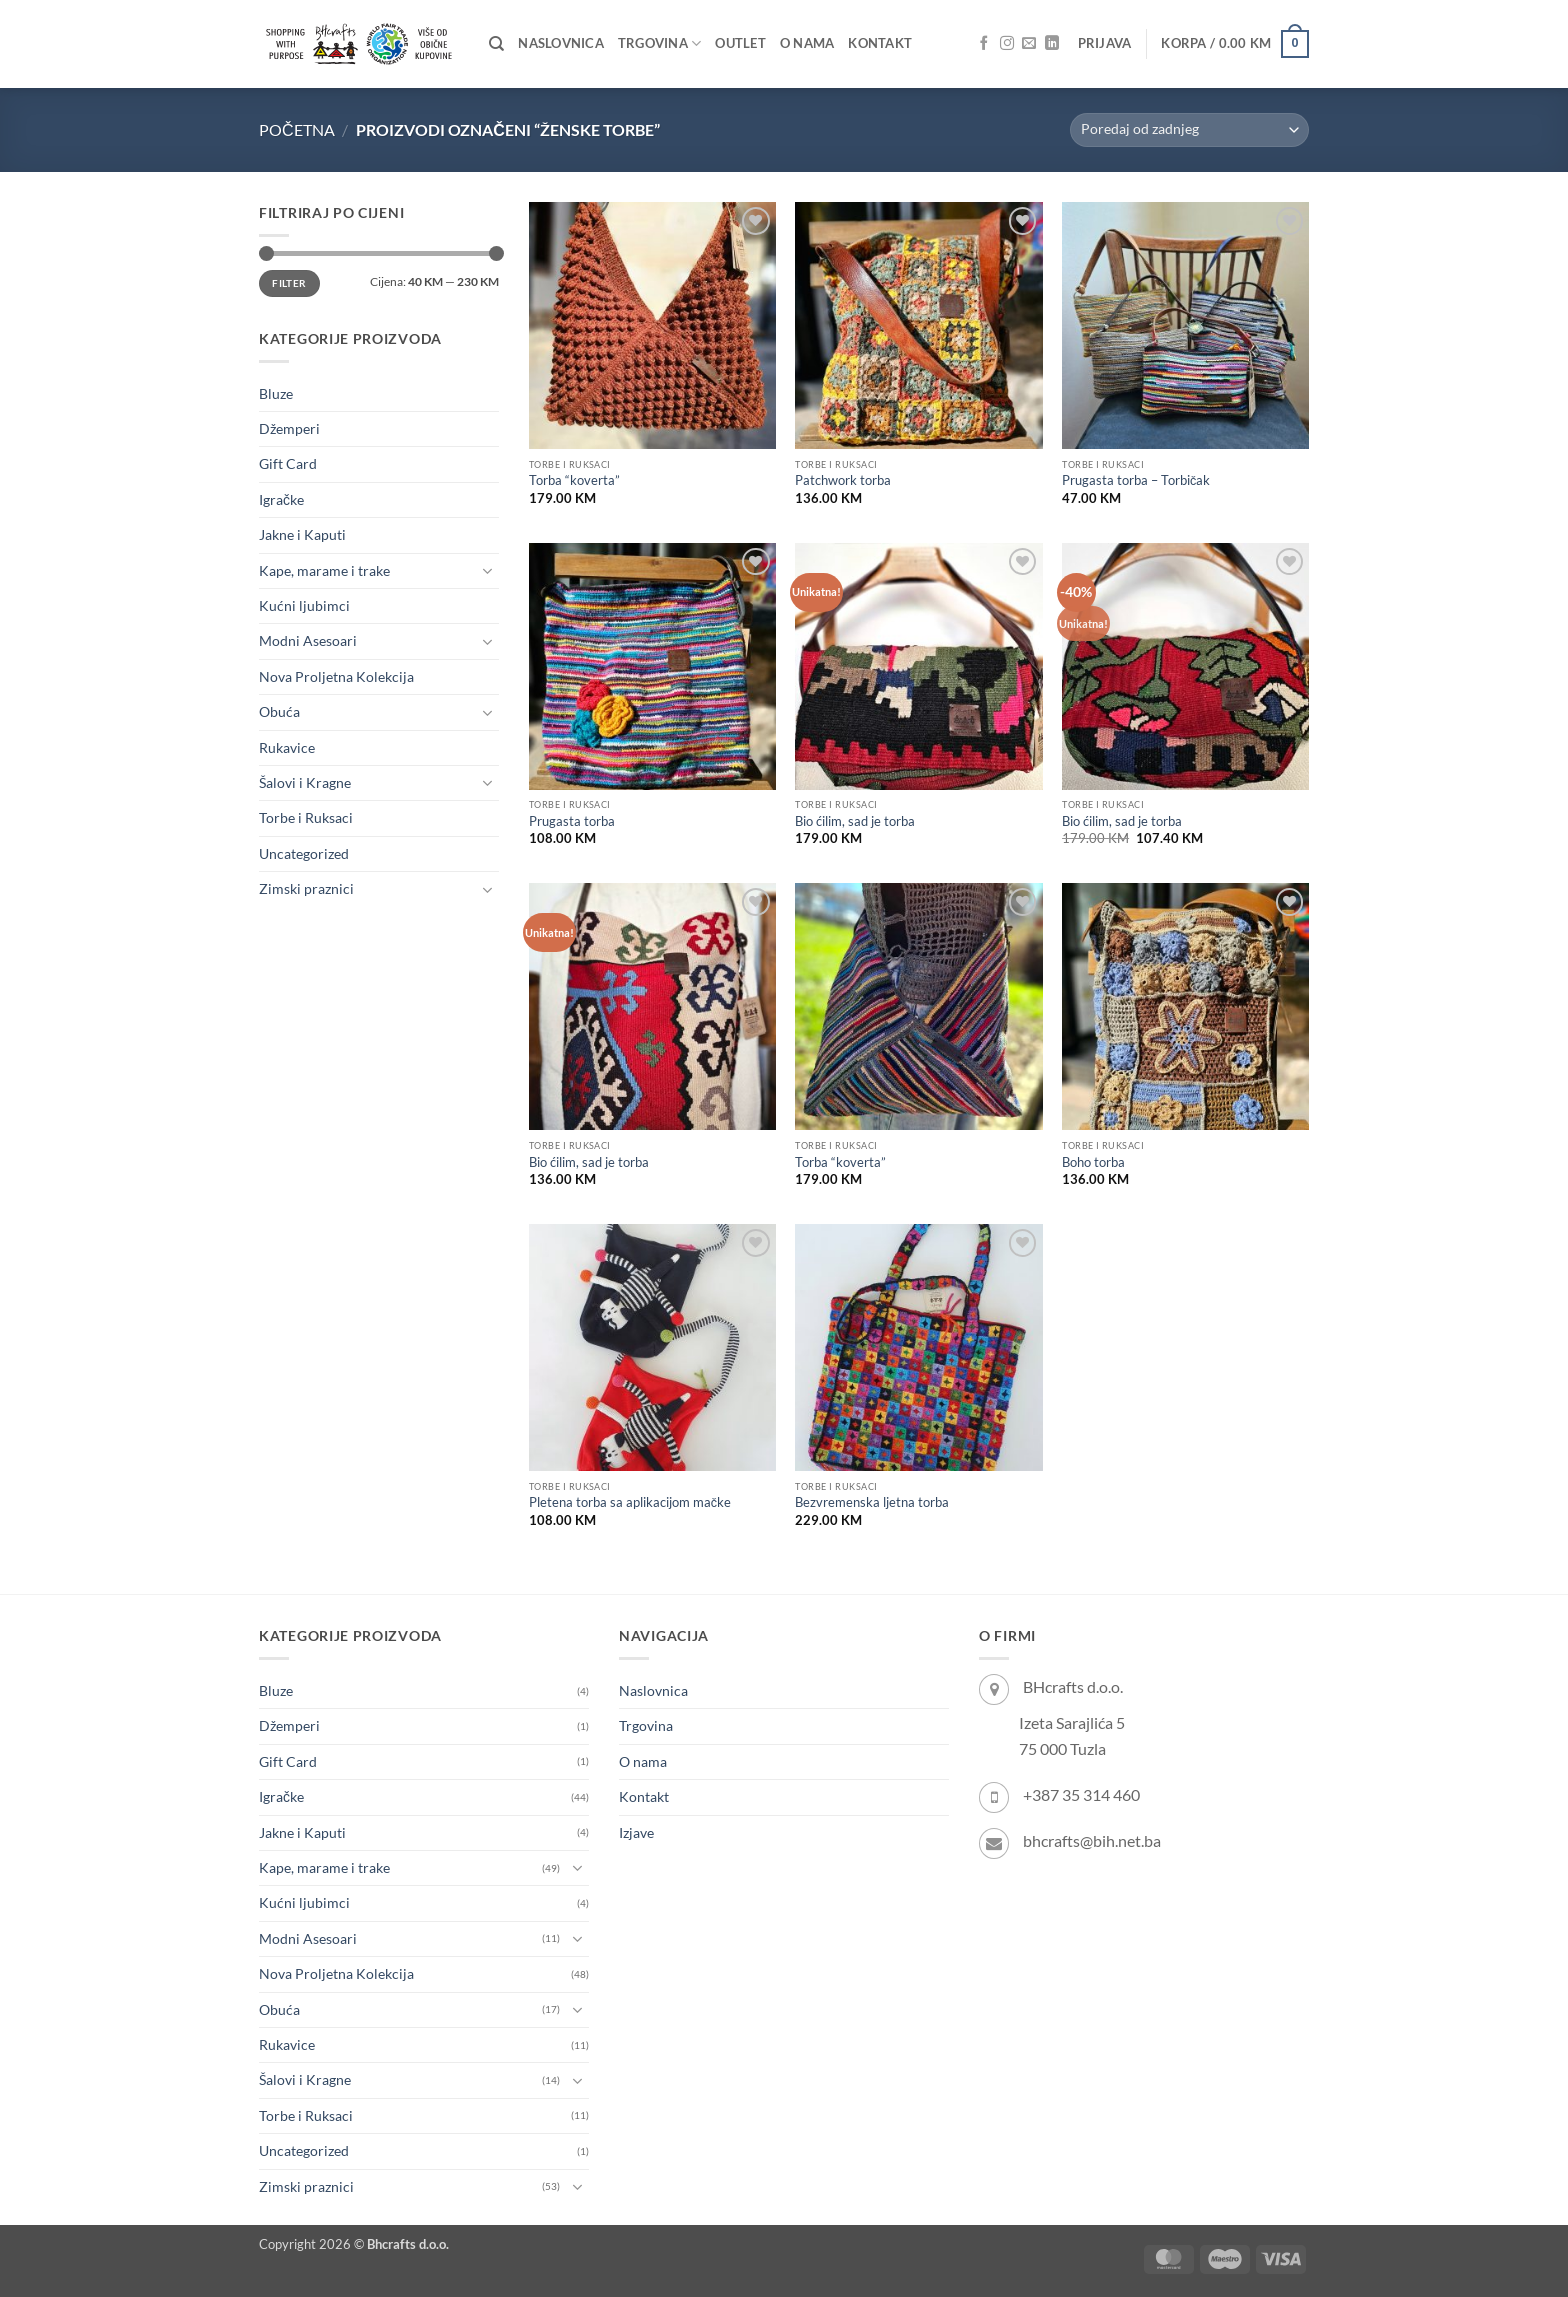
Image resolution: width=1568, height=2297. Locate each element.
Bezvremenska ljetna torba (872, 1502)
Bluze (276, 393)
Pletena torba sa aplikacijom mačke (630, 1502)
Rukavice (287, 747)
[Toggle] (487, 571)
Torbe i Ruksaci (306, 817)
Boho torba (1093, 1162)
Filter (289, 283)
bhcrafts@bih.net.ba (1092, 1840)
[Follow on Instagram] (1007, 44)
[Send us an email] (1029, 44)
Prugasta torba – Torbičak (1136, 480)
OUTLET (740, 43)
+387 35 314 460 (1081, 1794)
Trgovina (659, 43)
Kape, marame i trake (324, 570)
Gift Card (288, 463)
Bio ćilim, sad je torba (855, 821)
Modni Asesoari (308, 640)
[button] (1105, 44)
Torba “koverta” (574, 480)
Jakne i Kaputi (302, 534)
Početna (297, 129)
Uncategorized (304, 853)
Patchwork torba (843, 480)
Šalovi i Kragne (305, 782)
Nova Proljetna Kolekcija (336, 676)
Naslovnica (561, 43)
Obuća (279, 711)
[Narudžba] (1189, 130)
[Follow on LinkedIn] (1052, 44)
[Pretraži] (496, 44)
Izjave (636, 1832)
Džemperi (289, 428)
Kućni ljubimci (304, 605)
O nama (807, 43)
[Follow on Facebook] (984, 44)
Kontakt (880, 43)
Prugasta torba (572, 821)
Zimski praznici (306, 888)
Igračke (281, 499)
